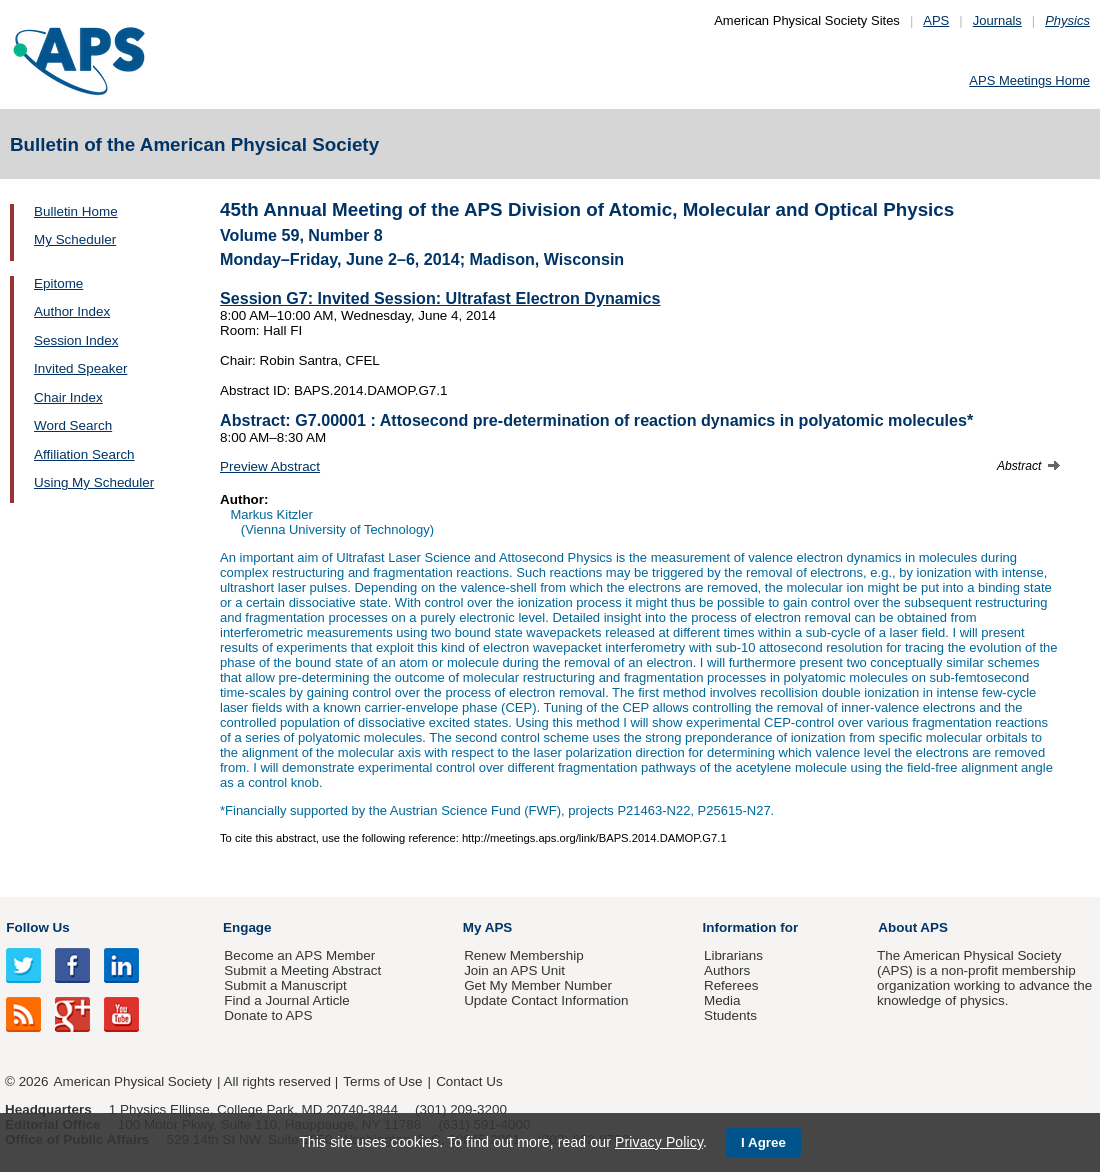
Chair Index (68, 397)
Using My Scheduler (94, 482)
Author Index (72, 311)
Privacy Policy (659, 1142)
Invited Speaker (80, 368)
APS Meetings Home (1029, 80)
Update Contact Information (546, 1000)
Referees (731, 985)
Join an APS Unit (514, 970)
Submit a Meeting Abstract (302, 970)
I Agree (763, 1142)
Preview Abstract (270, 466)
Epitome (58, 283)
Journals (997, 20)
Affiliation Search (84, 454)
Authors (727, 970)
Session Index (76, 340)
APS (936, 20)
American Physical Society (133, 1081)
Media (722, 1000)
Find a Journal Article (286, 1000)
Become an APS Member (299, 955)
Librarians (733, 955)
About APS (913, 927)
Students (730, 1015)
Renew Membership (524, 955)
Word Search (73, 425)
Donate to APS (268, 1015)
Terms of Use (382, 1081)
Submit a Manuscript (285, 985)
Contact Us (469, 1081)
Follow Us (37, 927)
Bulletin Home (76, 211)
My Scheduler (75, 239)
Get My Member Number (538, 985)
